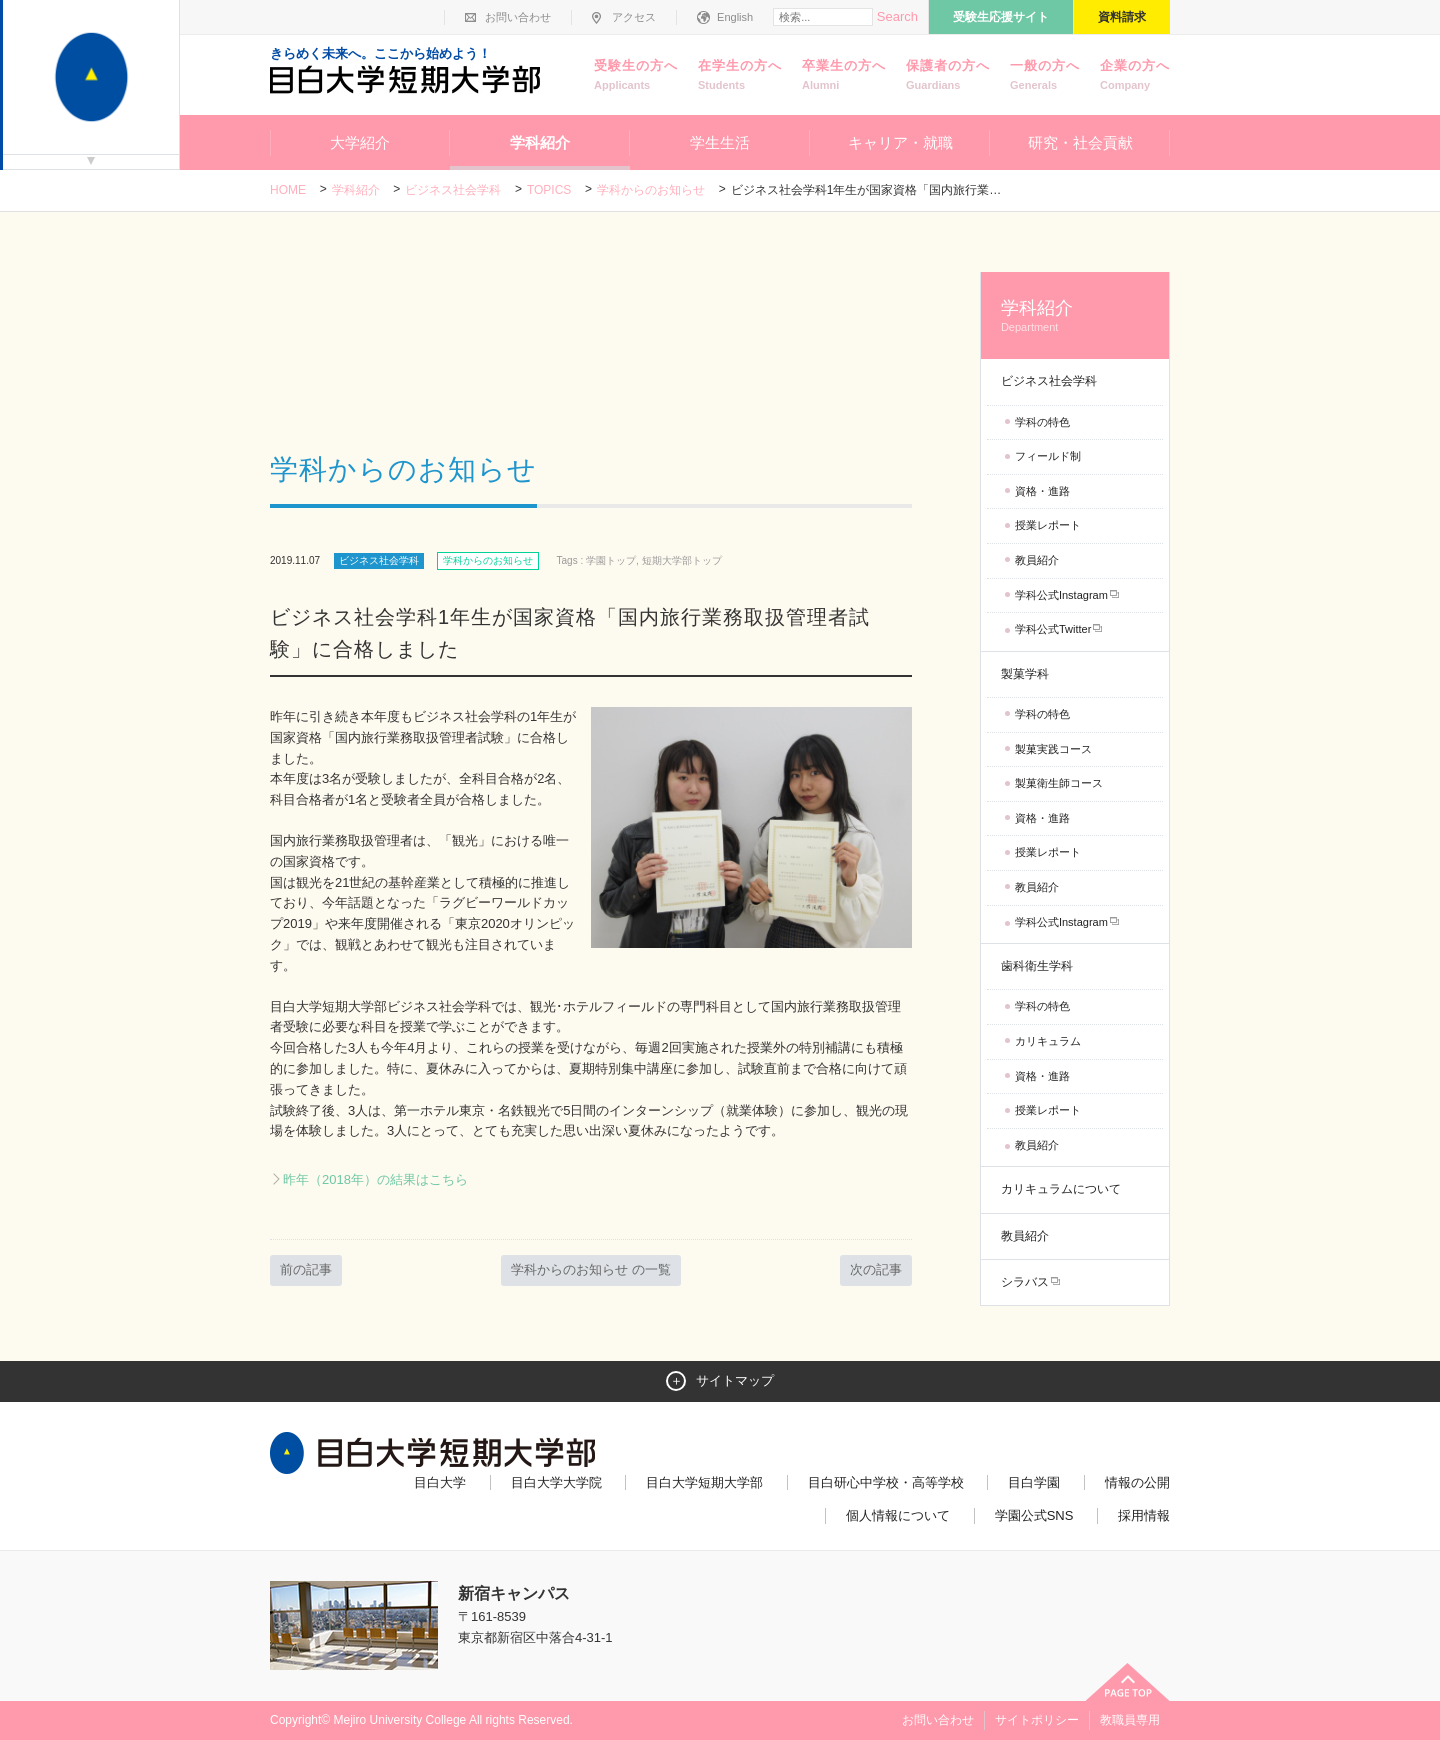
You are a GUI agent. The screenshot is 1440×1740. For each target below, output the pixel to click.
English (735, 17)
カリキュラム (1048, 1041)
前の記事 (306, 1269)
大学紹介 (360, 142)
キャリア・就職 (900, 142)
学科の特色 (1042, 422)
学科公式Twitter (1053, 629)
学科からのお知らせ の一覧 (591, 1269)
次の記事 (876, 1269)
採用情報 (1144, 1515)
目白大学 (440, 1482)
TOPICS (549, 190)
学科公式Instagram (1061, 595)
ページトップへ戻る (1128, 1682)
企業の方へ (1135, 76)
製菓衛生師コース (1059, 783)
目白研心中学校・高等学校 (886, 1482)
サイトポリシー (1037, 1720)
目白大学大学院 (556, 1482)
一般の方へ (1045, 76)
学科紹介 (540, 142)
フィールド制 (1048, 456)
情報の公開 (1137, 1482)
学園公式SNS (1034, 1515)
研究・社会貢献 (1080, 142)
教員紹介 (1037, 560)
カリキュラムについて (1061, 1189)
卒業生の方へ (844, 76)
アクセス (634, 17)
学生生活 (720, 142)
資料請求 (1122, 17)
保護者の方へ (948, 76)
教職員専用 (1130, 1720)
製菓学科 (1025, 674)
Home (288, 190)
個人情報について (898, 1515)
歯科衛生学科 (1037, 966)
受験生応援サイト (1001, 17)
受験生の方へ (636, 76)
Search (897, 16)
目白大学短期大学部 (704, 1482)
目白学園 (1034, 1482)
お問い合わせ (518, 17)
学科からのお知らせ (651, 190)
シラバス (1025, 1282)
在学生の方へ (740, 76)
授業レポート (1048, 525)
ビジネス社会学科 (453, 190)
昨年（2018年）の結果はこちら (375, 1179)
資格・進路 (1042, 491)
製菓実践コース (1053, 749)
